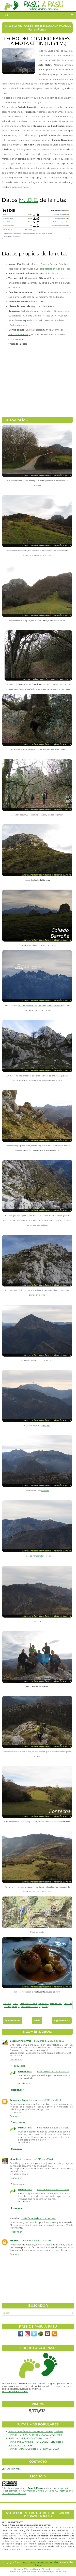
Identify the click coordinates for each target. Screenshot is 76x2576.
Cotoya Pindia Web (21, 2040)
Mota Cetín (56, 2003)
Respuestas (18, 2065)
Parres (7, 2006)
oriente (68, 2003)
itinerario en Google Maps (56, 268)
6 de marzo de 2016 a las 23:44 (36, 2159)
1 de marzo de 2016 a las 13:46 (48, 2040)
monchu (14, 2240)
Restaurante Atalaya (19, 334)
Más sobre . (15, 2391)
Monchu (14, 2159)
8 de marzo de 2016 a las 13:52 (53, 2071)
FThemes (28, 2569)
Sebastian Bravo (19, 2100)
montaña (43, 2003)
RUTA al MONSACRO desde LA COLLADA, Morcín (35, 2434)
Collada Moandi (28, 2003)
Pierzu (50, 1360)
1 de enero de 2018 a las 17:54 (36, 2240)
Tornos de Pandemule (33, 1556)
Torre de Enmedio (54, 1006)
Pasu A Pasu (25, 2071)
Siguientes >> (62, 2020)
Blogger (38, 2565)
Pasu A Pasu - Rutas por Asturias (40, 2562)
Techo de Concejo (30, 2006)
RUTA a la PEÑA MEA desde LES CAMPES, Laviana (35, 2431)
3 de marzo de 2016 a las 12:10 (45, 2100)
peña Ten (46, 1425)
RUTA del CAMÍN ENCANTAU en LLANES (30, 2438)
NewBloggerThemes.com (54, 2571)
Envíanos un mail (11, 2468)
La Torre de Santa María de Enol (32, 1006)
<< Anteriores (12, 2020)
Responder (16, 2059)
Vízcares (37, 1621)
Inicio (6, 15)
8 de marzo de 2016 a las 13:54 (53, 2189)
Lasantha (56, 2569)
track (45, 2006)
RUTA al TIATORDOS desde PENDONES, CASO (33, 2448)
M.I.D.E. (28, 200)
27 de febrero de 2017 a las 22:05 (38, 2218)
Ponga (16, 2006)
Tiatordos (45, 1491)
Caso (15, 2003)
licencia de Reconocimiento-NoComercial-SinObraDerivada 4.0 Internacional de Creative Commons (37, 2491)
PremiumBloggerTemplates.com (25, 2571)
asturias (7, 2003)
